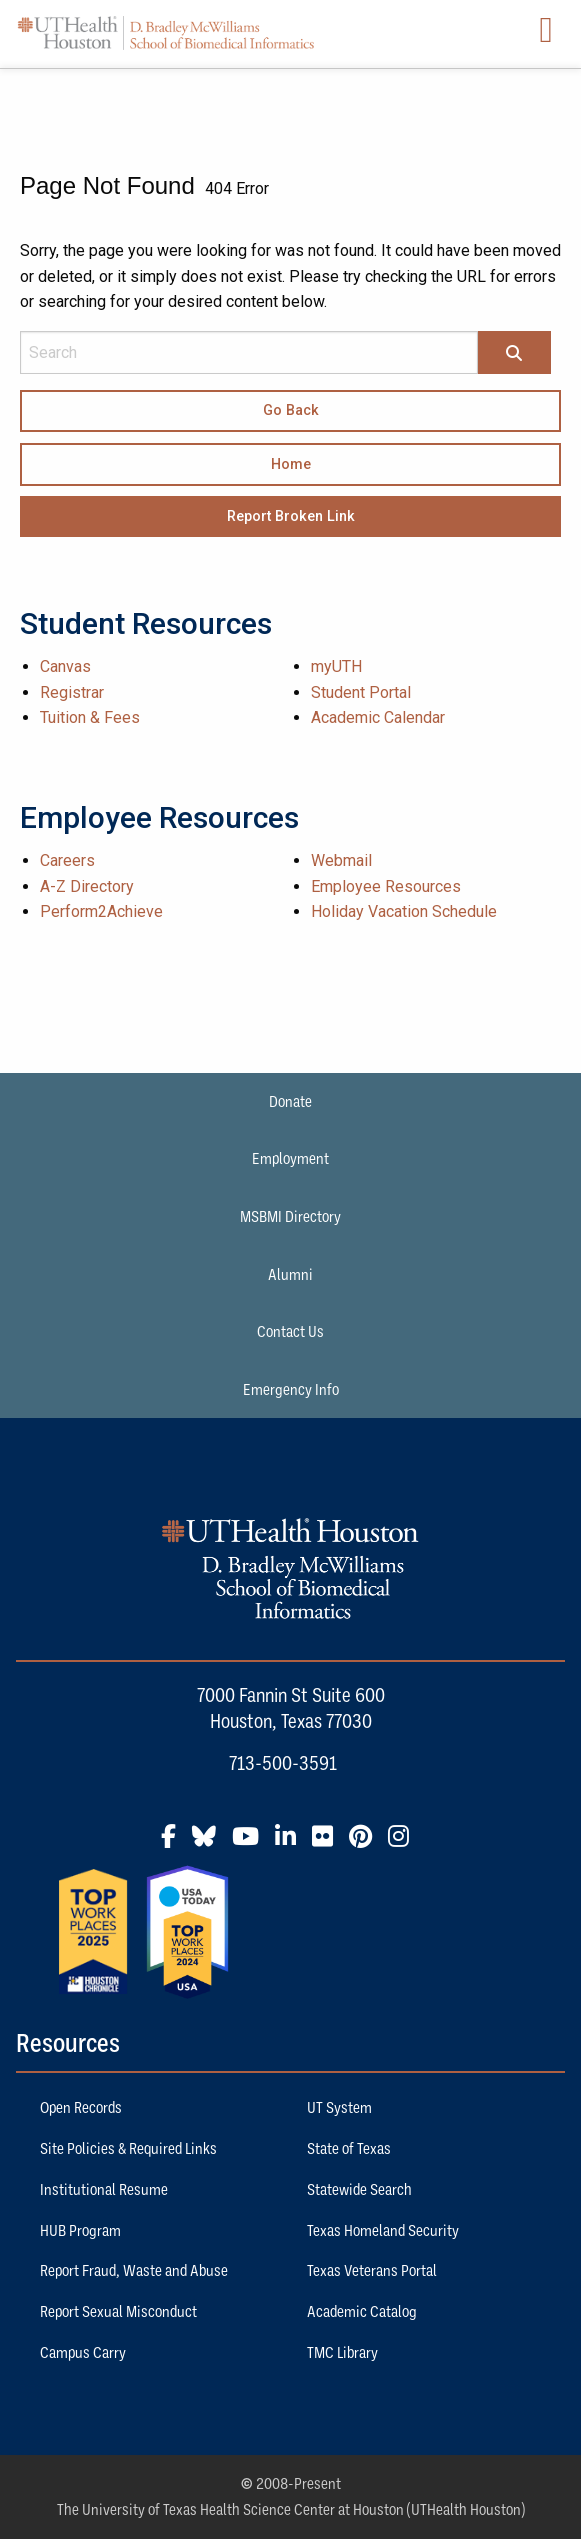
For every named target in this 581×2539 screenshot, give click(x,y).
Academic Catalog (362, 2311)
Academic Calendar (378, 717)
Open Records (81, 2107)
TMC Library (342, 2352)
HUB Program (80, 2230)
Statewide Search (359, 2189)
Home (291, 464)
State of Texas (349, 2148)
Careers (67, 860)
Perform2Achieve (101, 911)
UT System (339, 2107)
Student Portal (361, 692)
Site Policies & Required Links (128, 2148)
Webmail (341, 860)
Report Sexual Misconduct (118, 2311)
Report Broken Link (291, 516)
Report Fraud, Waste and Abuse (134, 2270)
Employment (290, 1158)
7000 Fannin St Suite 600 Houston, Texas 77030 (291, 1707)
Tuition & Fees (90, 717)
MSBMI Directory (290, 1216)
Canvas (65, 666)
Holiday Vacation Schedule (404, 911)
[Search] (514, 354)
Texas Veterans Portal (372, 2270)
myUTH (336, 666)
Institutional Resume (104, 2189)
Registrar (72, 692)
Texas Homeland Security (383, 2230)
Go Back (291, 410)
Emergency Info (291, 1389)
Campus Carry (83, 2352)
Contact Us (290, 1331)
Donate (290, 1101)
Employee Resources (386, 886)
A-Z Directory (87, 886)
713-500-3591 (283, 1762)
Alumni (290, 1274)
